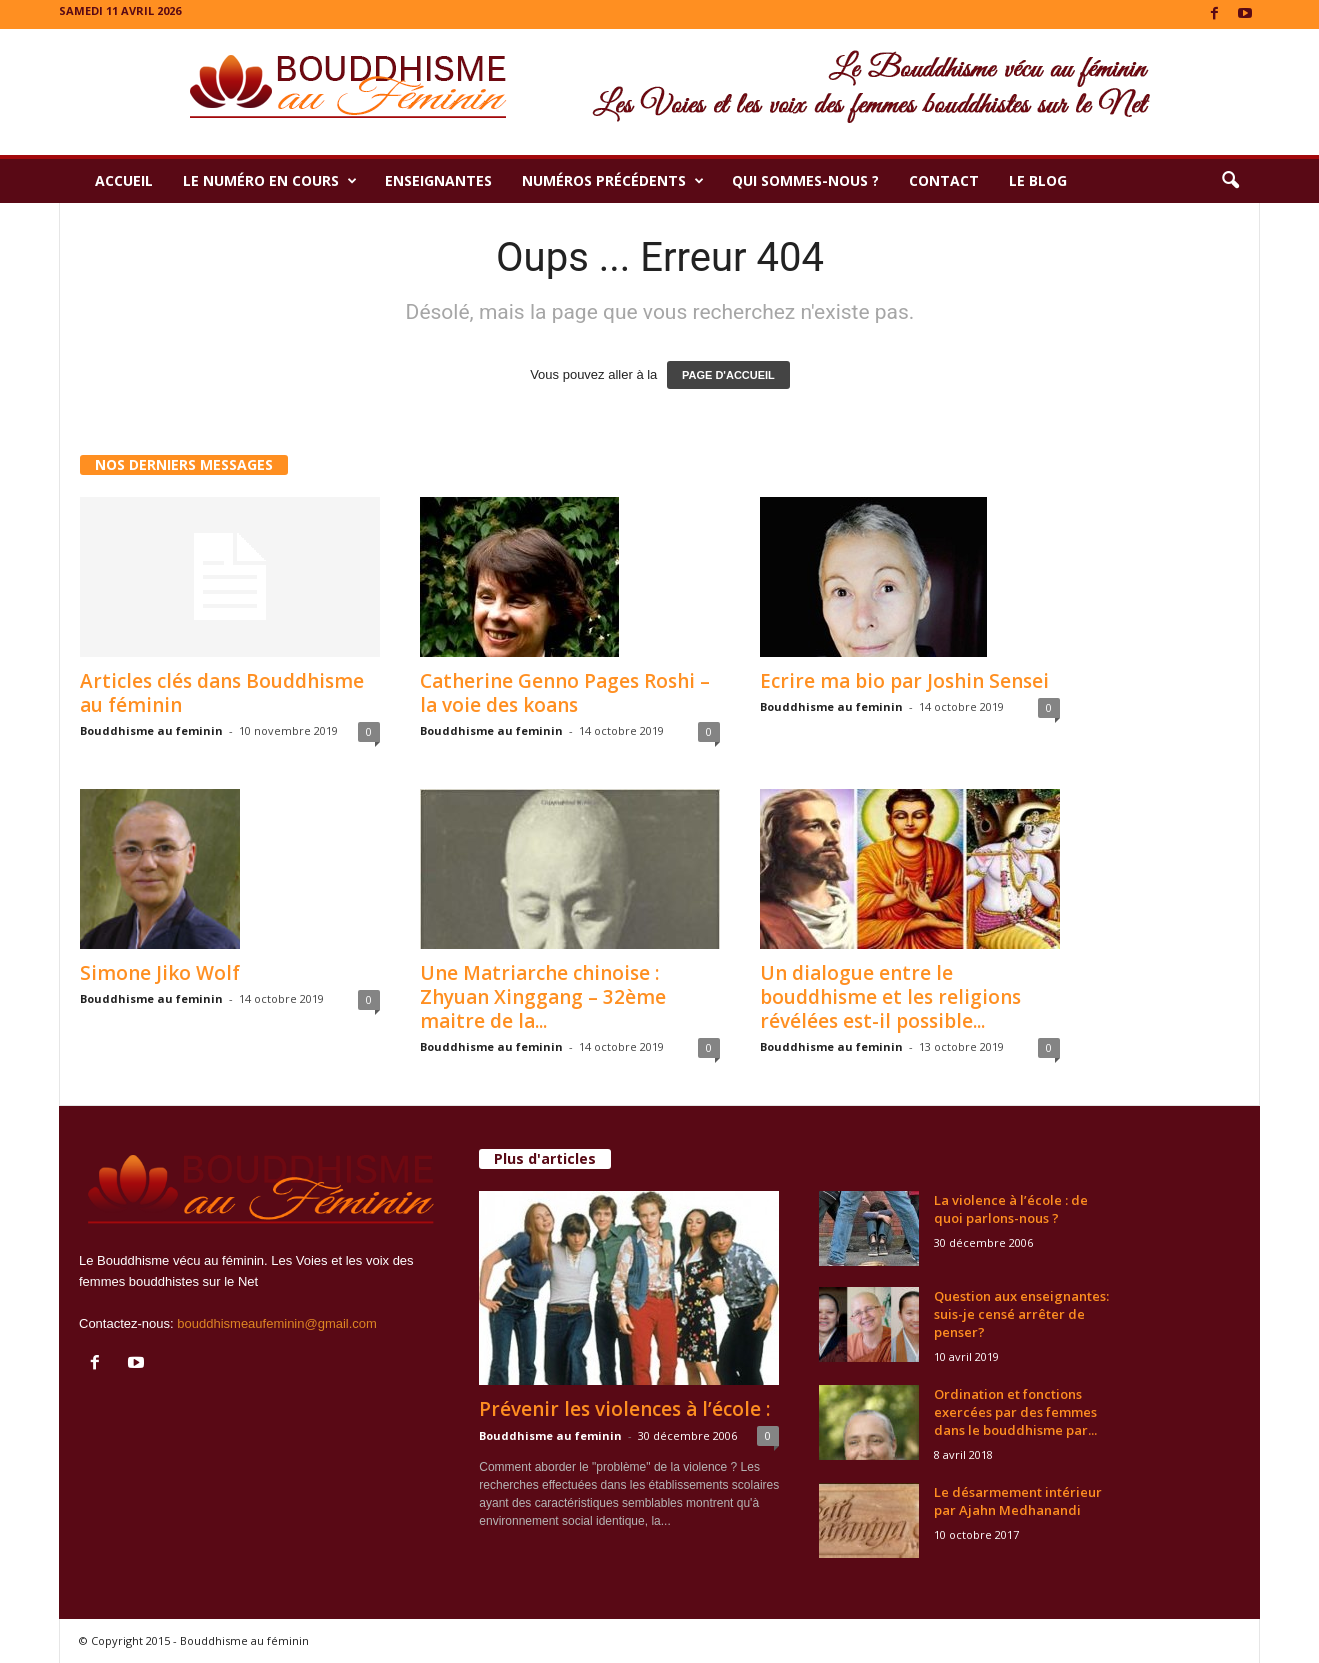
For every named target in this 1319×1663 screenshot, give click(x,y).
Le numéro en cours (270, 181)
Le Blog (1038, 180)
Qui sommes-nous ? (805, 180)
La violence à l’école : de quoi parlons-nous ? (1011, 1209)
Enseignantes (438, 180)
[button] (1230, 181)
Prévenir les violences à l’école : (624, 1409)
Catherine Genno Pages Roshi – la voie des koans (565, 693)
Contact (944, 180)
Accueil (124, 180)
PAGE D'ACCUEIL (728, 375)
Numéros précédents (613, 181)
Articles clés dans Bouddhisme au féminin (222, 693)
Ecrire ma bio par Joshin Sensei (904, 681)
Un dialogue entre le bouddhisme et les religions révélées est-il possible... (890, 997)
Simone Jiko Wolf (160, 973)
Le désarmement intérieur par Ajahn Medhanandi (1018, 1501)
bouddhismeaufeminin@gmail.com (277, 1323)
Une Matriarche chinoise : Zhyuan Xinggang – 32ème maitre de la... (543, 997)
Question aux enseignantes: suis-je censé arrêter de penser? (1021, 1314)
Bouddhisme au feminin (151, 730)
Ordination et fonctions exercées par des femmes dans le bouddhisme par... (1015, 1412)
